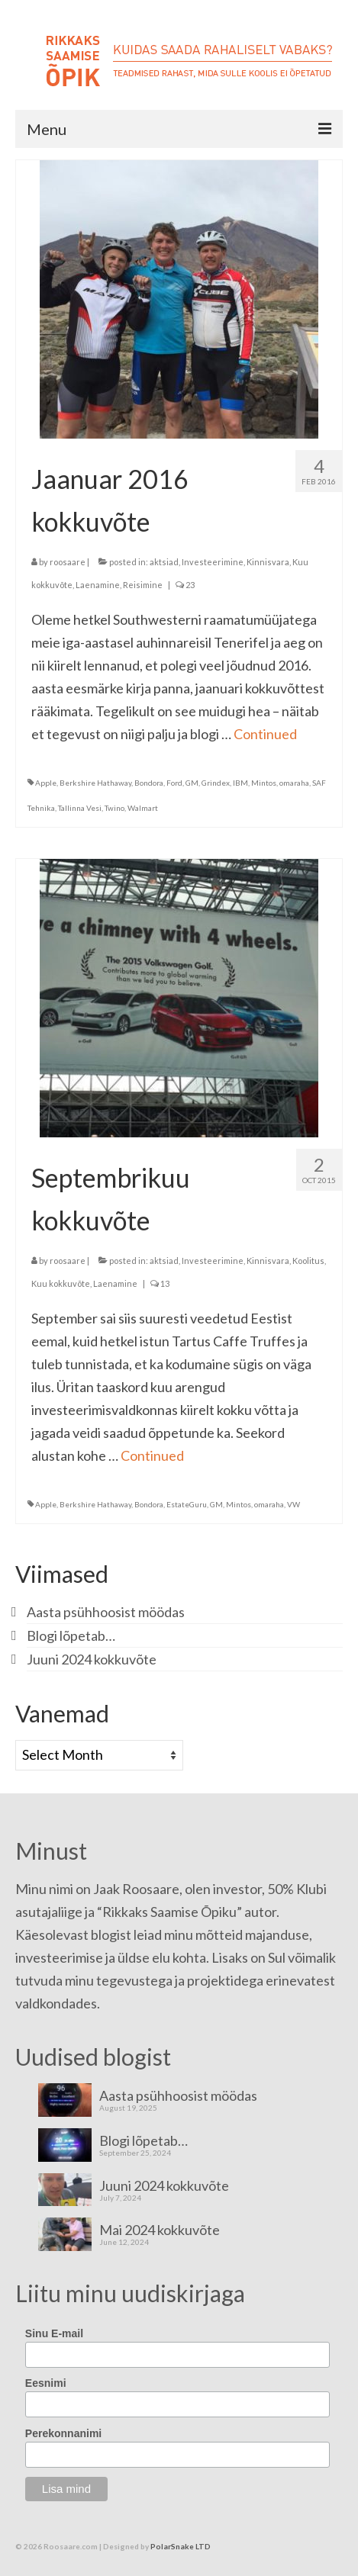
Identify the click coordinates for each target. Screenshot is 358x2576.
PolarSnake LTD (180, 2546)
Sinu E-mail (54, 2333)
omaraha (294, 782)
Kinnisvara (268, 562)
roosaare (67, 562)
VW (293, 1504)
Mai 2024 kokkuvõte (159, 2229)
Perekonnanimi (63, 2433)
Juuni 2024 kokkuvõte (91, 1659)
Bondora (148, 782)
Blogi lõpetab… (71, 1635)
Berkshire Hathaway (95, 782)
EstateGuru (186, 1504)
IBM (240, 782)
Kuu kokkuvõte (60, 1283)
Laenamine (98, 585)
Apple (45, 782)
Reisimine (143, 585)
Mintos (263, 782)
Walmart (142, 807)
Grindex (216, 782)
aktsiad (164, 562)
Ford (174, 782)
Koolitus (308, 1260)
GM (191, 782)
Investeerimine (213, 562)
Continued (265, 733)
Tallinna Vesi (80, 807)
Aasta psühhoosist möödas (106, 1611)
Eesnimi (45, 2383)
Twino (114, 807)
